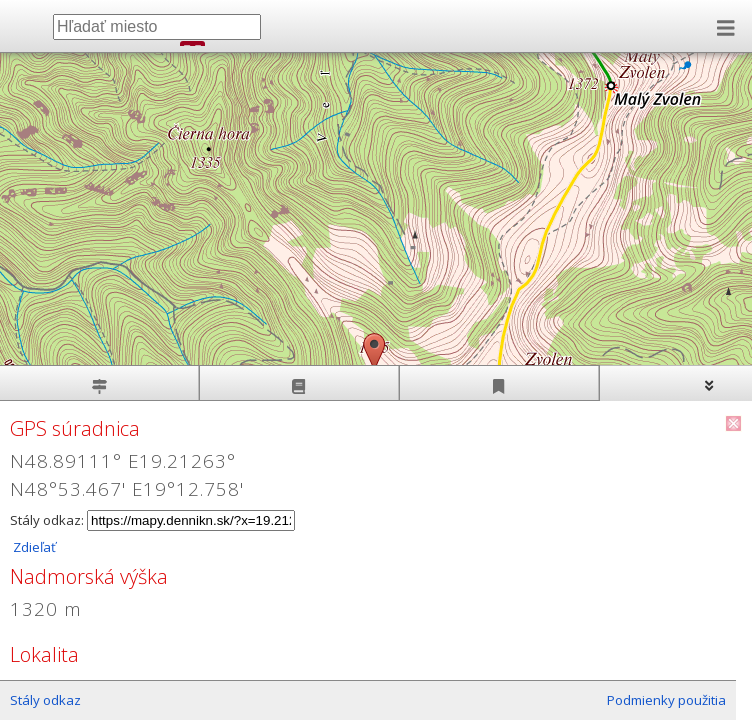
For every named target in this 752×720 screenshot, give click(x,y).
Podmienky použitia (666, 700)
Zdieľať (33, 547)
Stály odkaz (45, 700)
